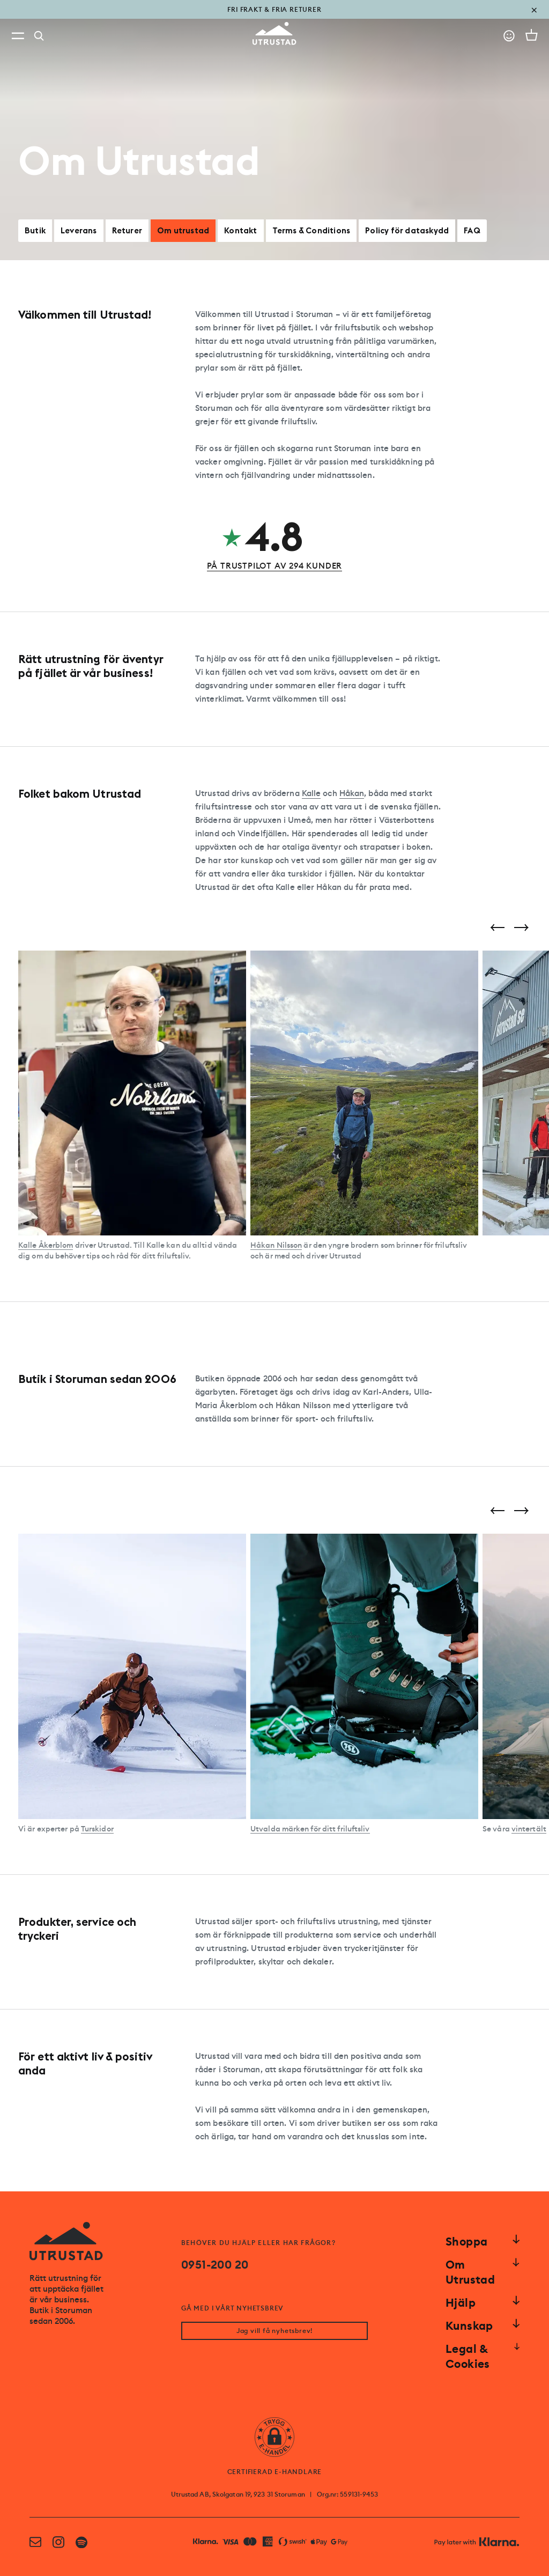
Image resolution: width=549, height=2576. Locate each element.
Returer (127, 230)
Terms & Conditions (311, 230)
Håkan (352, 793)
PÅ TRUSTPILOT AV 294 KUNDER (275, 566)
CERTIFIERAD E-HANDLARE (274, 2472)
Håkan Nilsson (276, 1245)
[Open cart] (531, 35)
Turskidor (97, 1829)
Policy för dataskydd (407, 230)
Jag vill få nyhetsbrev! (274, 2331)
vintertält (528, 1829)
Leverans (79, 230)
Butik (35, 230)
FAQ (472, 230)
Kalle (311, 793)
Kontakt (240, 230)
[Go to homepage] (274, 33)
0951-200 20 (214, 2264)
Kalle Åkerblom (45, 1245)
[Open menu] (17, 35)
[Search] (39, 36)
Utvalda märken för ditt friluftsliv (310, 1829)
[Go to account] (509, 35)
